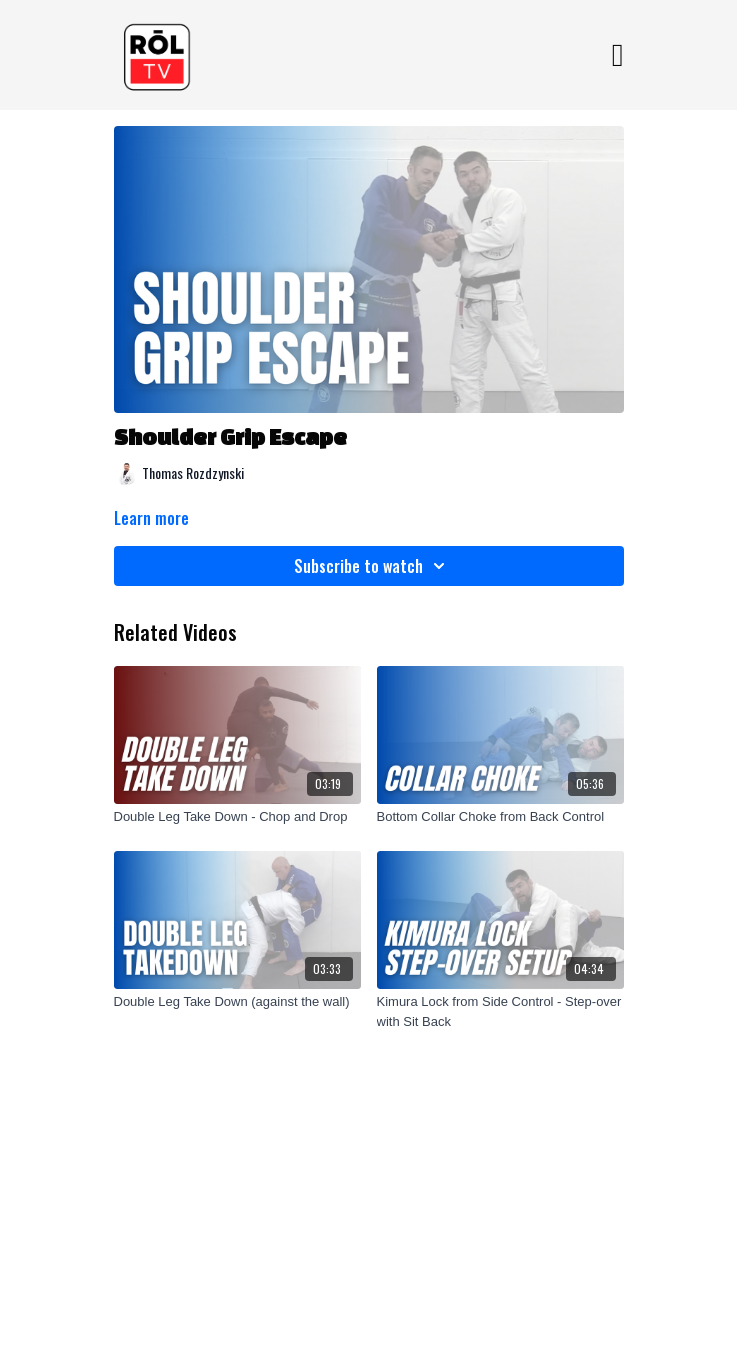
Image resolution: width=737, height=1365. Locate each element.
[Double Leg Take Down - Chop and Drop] (237, 817)
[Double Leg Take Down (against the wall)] (237, 1002)
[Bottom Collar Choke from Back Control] (500, 817)
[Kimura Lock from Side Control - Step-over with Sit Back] (500, 1011)
